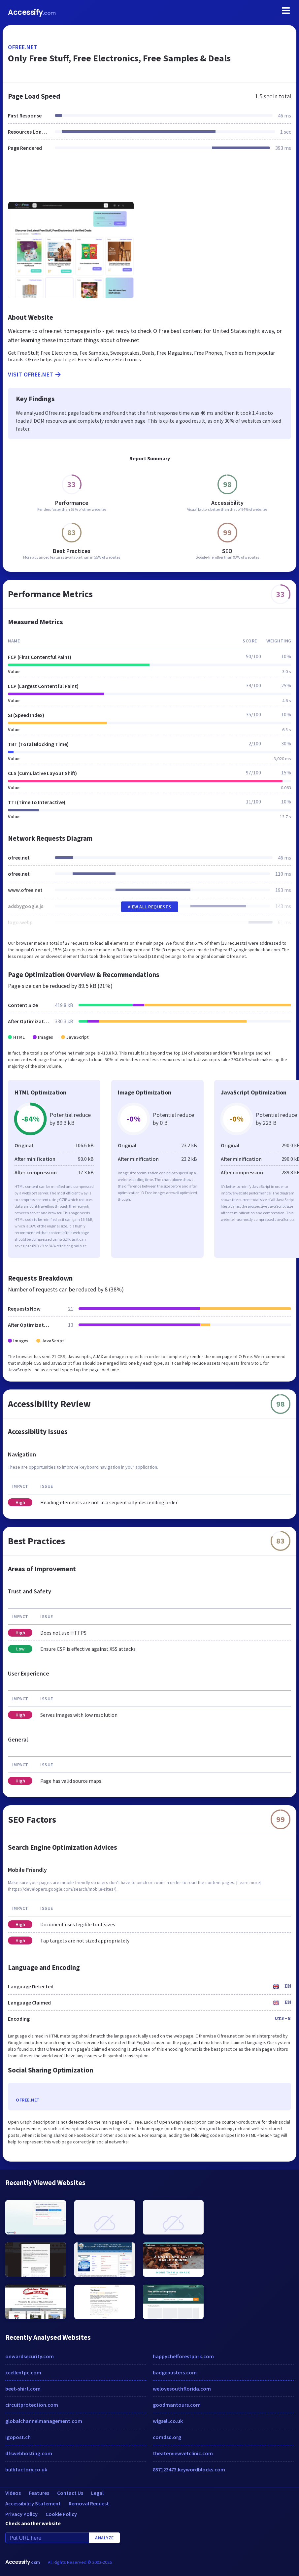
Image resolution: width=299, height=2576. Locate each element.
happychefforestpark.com (183, 2356)
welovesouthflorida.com (182, 2388)
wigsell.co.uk (168, 2421)
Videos (13, 2493)
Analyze (104, 2538)
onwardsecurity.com (29, 2356)
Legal (97, 2493)
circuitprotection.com (31, 2404)
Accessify (32, 12)
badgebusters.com (175, 2372)
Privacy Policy (21, 2514)
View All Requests (150, 907)
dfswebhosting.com (28, 2453)
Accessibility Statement (33, 2503)
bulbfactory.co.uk (26, 2469)
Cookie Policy (61, 2514)
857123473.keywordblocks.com (189, 2469)
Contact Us (70, 2493)
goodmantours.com (177, 2404)
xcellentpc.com (23, 2372)
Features (39, 2493)
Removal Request (89, 2503)
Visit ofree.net (35, 374)
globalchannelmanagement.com (43, 2421)
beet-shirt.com (23, 2388)
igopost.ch (18, 2437)
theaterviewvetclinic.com (183, 2453)
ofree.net (23, 47)
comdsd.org (167, 2437)
